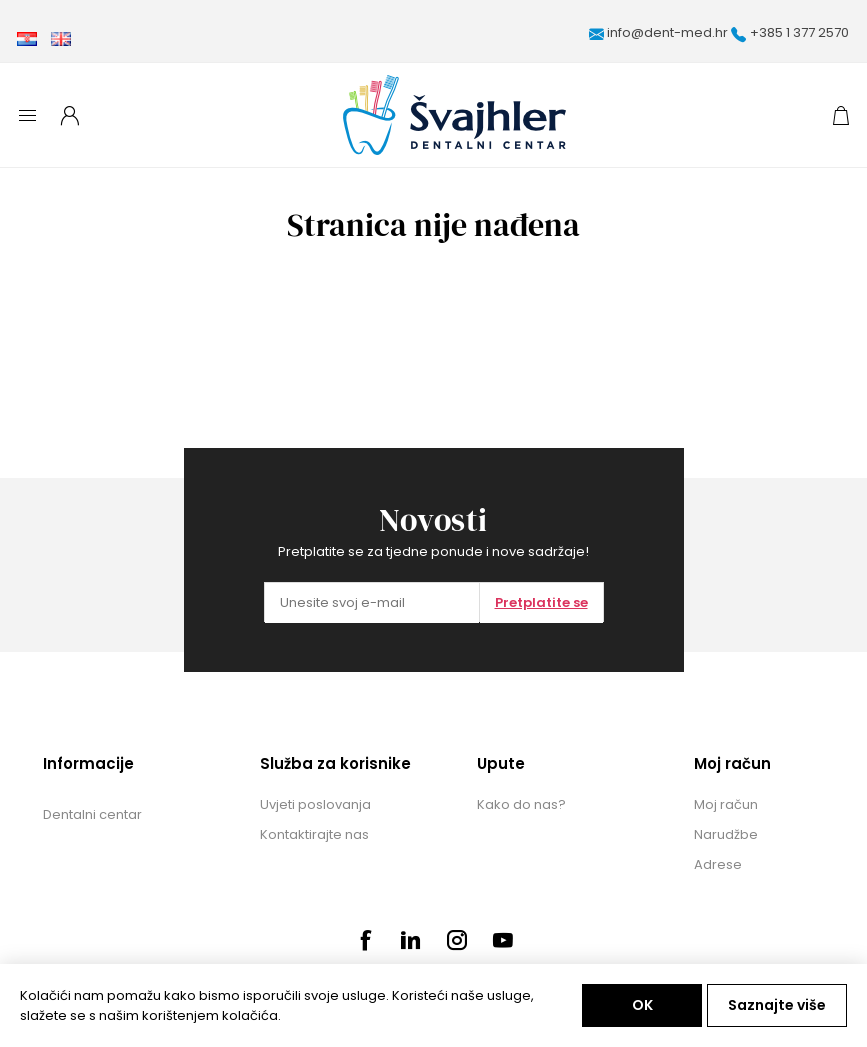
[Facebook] (365, 940)
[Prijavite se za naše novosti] (372, 603)
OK (642, 1005)
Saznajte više (777, 1005)
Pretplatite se (541, 602)
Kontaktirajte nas (314, 834)
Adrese (718, 864)
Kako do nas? (521, 804)
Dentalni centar (92, 814)
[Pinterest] (411, 940)
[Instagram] (457, 940)
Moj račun (726, 804)
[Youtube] (503, 940)
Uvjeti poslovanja (315, 804)
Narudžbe (726, 834)
